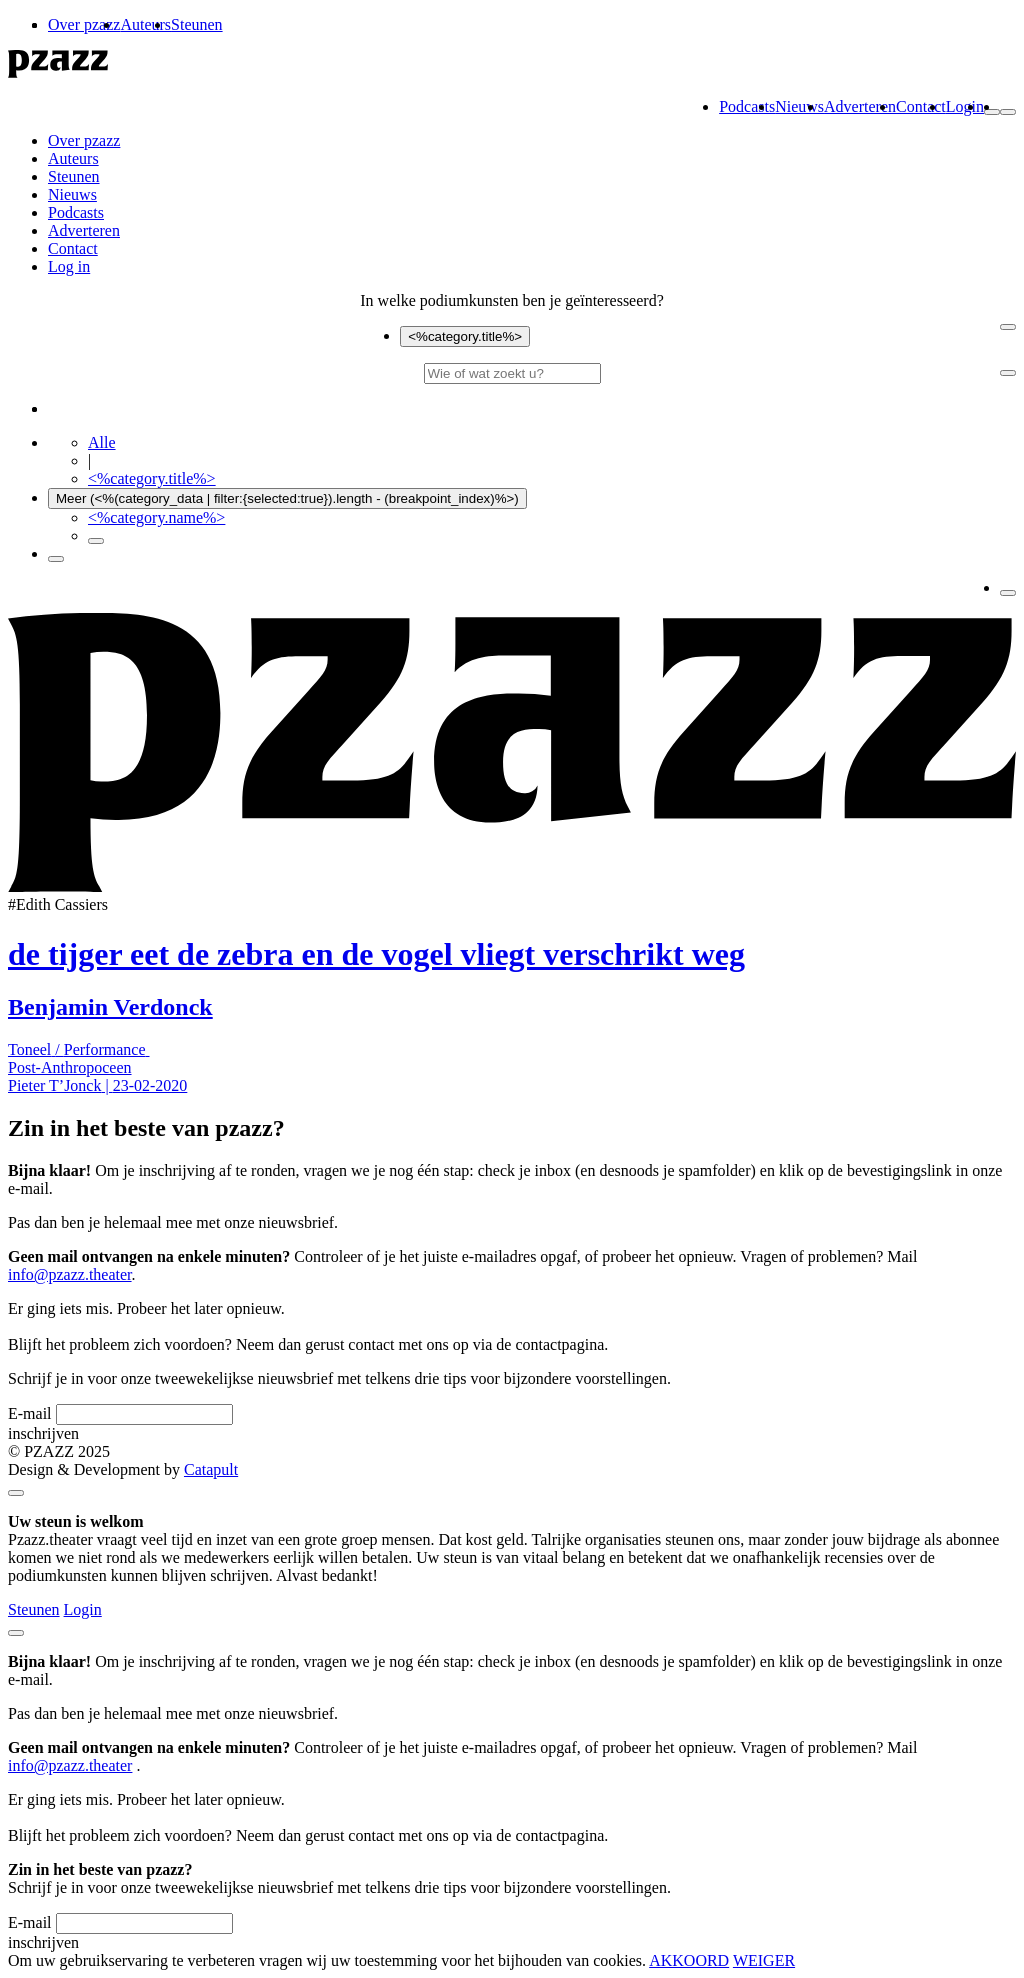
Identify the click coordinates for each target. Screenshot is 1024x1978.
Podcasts (747, 106)
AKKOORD (689, 1960)
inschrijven (43, 1433)
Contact (921, 106)
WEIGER (764, 1960)
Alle (102, 442)
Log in (69, 266)
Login (965, 106)
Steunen (197, 24)
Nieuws (799, 106)
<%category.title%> (465, 336)
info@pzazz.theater (70, 1274)
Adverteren (860, 106)
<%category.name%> (156, 517)
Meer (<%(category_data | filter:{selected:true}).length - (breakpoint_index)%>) (287, 498)
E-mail (30, 1413)
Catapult (211, 1469)
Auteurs (145, 24)
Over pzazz (84, 24)
